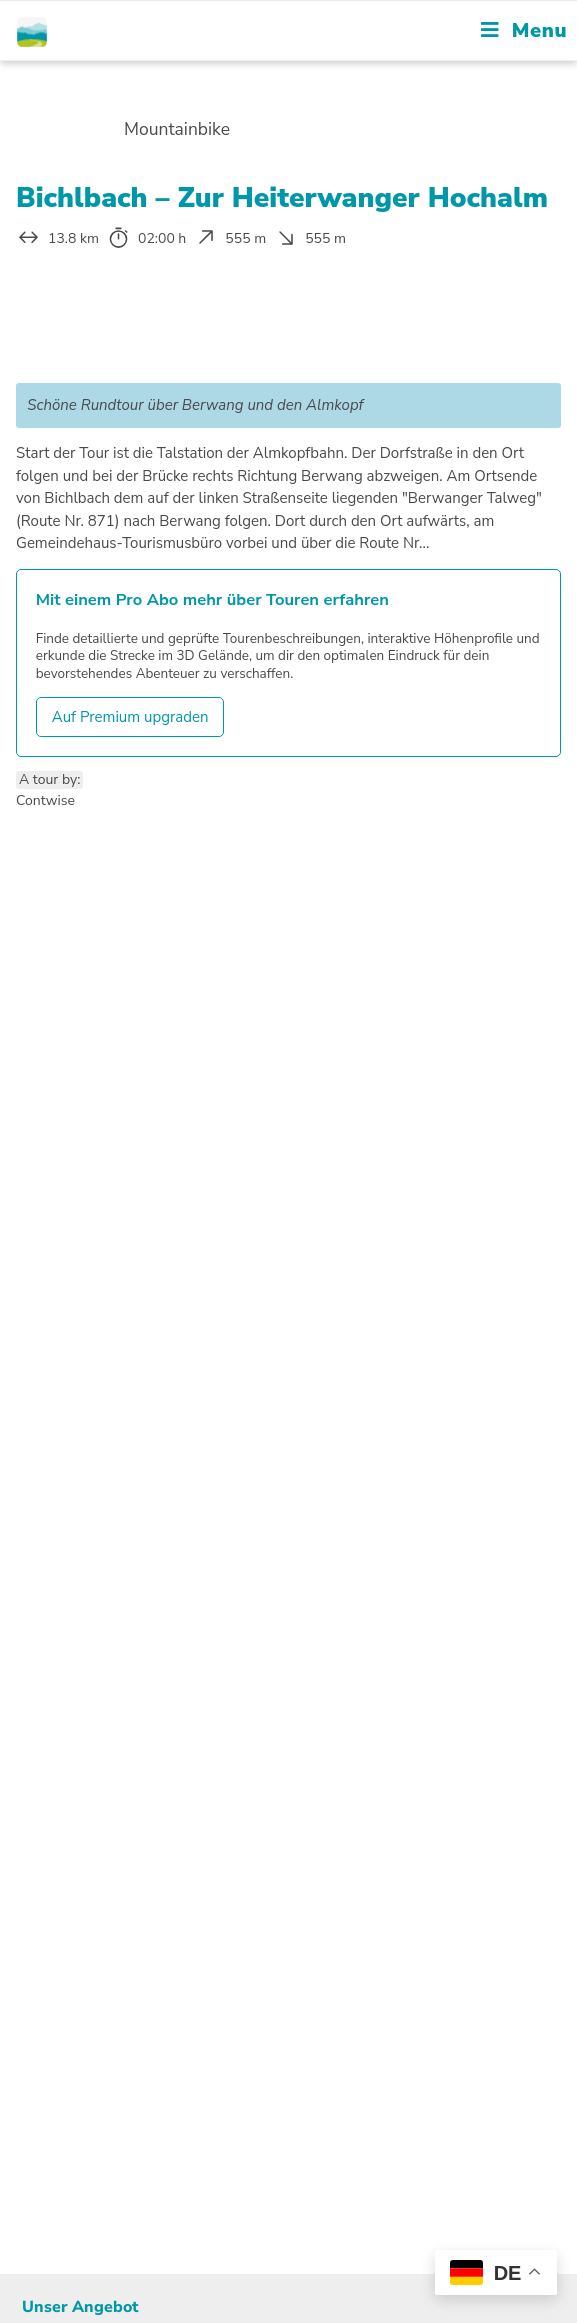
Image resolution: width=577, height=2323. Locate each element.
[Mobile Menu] (524, 30)
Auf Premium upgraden (130, 717)
